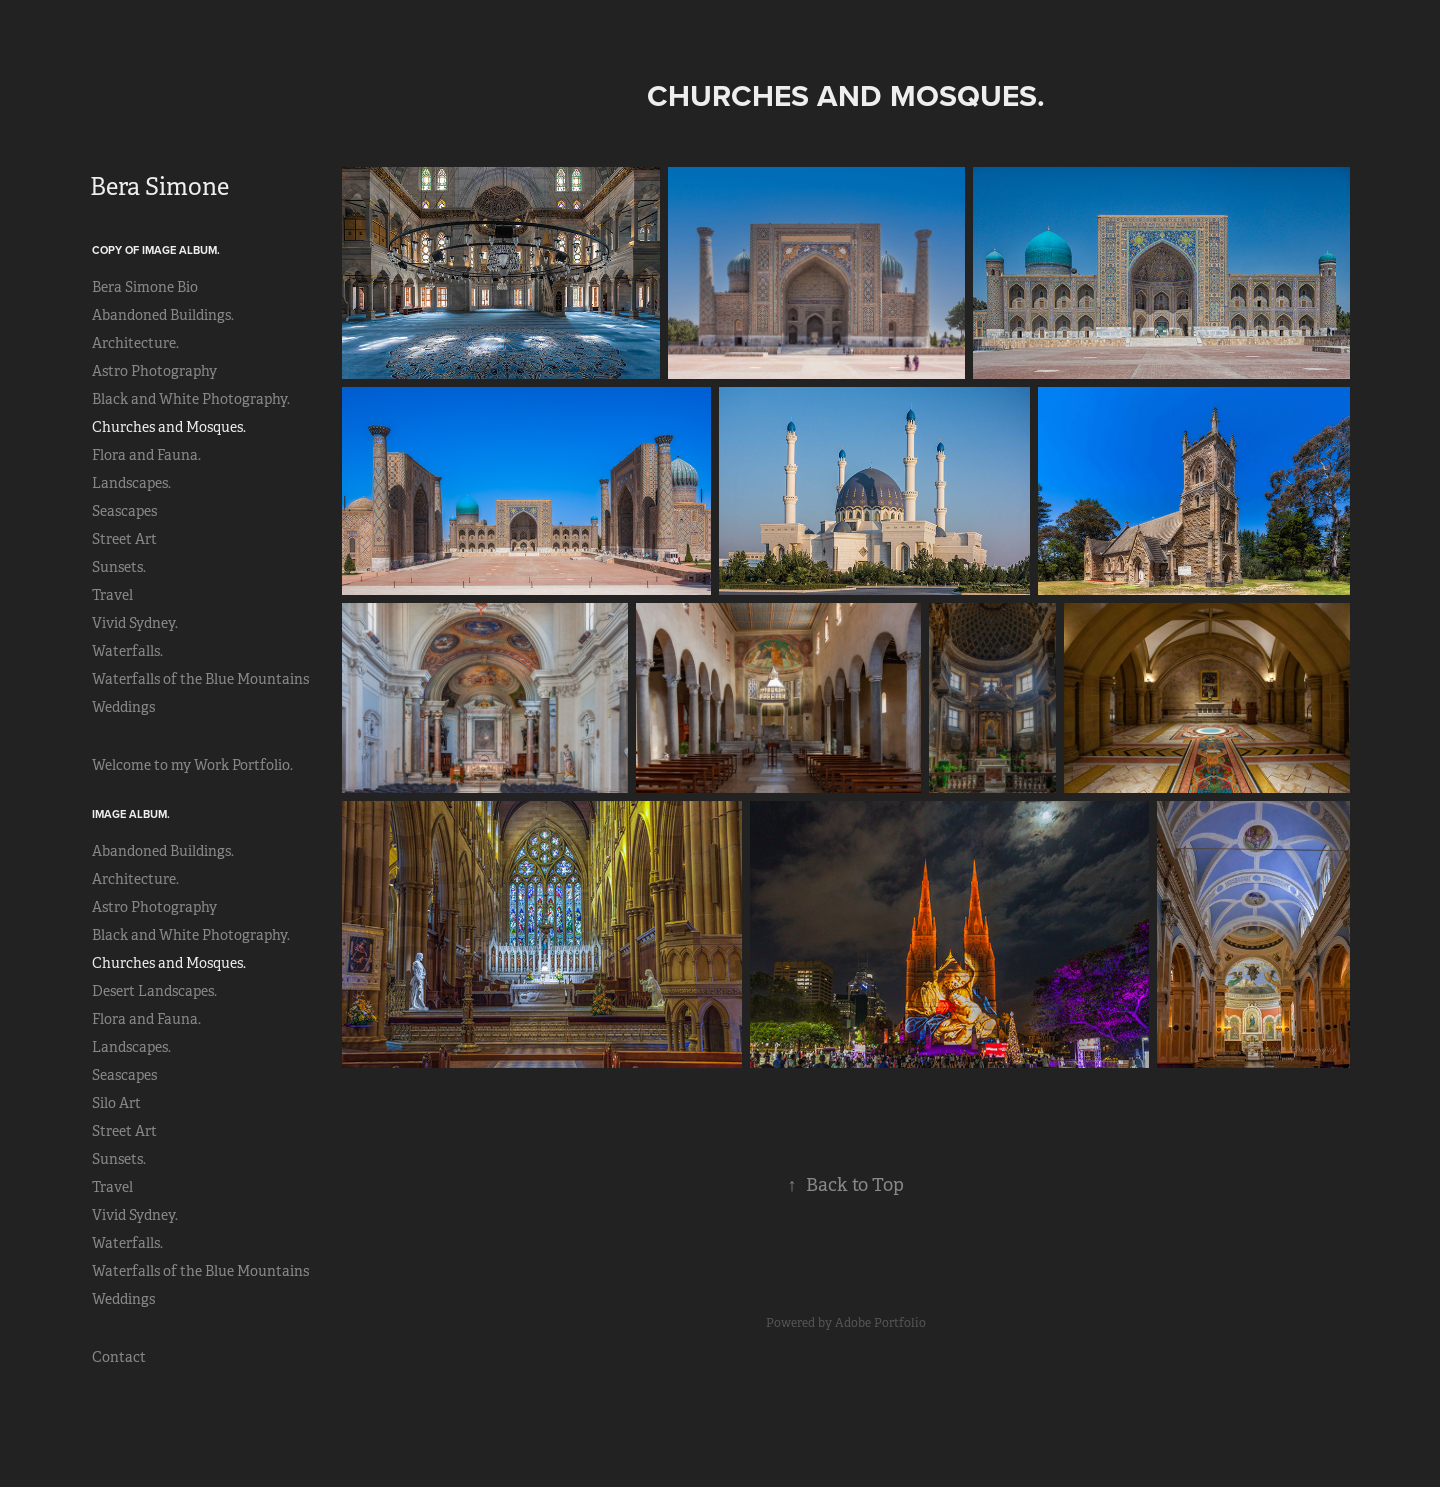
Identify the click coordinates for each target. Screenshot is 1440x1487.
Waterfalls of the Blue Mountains (200, 679)
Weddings (123, 707)
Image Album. (131, 814)
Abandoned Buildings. (163, 315)
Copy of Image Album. (156, 250)
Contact (119, 1357)
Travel (112, 595)
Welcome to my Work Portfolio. (192, 765)
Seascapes (124, 511)
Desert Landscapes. (154, 991)
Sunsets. (119, 567)
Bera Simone (159, 187)
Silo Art (116, 1103)
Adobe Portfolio (880, 1323)
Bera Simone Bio (145, 287)
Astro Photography (154, 371)
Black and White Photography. (191, 399)
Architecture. (135, 343)
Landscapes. (131, 483)
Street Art (124, 539)
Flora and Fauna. (146, 455)
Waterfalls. (127, 651)
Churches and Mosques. (169, 427)
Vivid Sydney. (135, 623)
